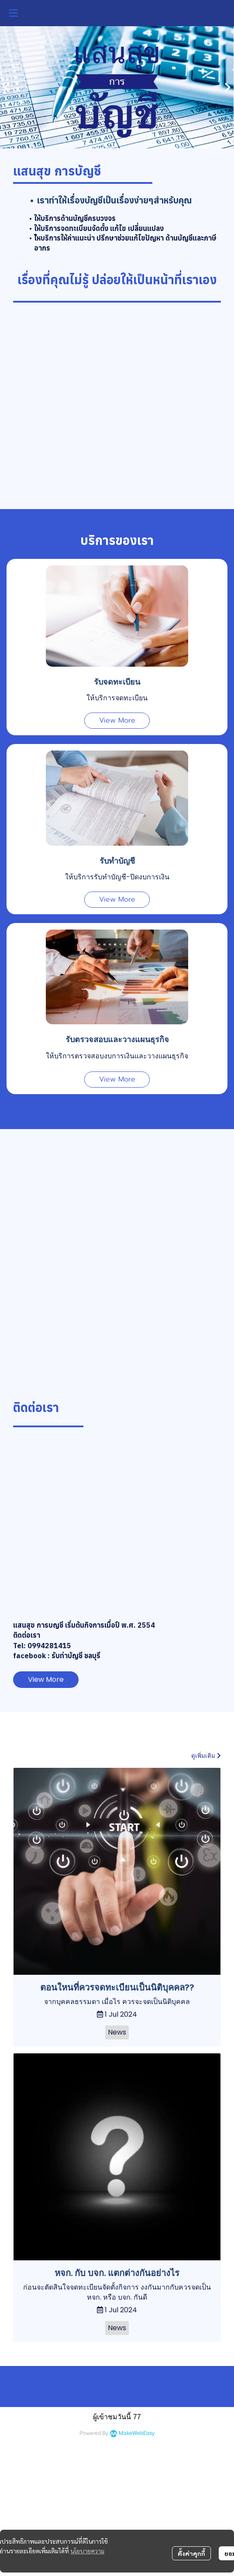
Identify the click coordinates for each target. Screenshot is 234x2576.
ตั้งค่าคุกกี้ (191, 2553)
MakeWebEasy (137, 2433)
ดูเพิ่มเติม (206, 1755)
